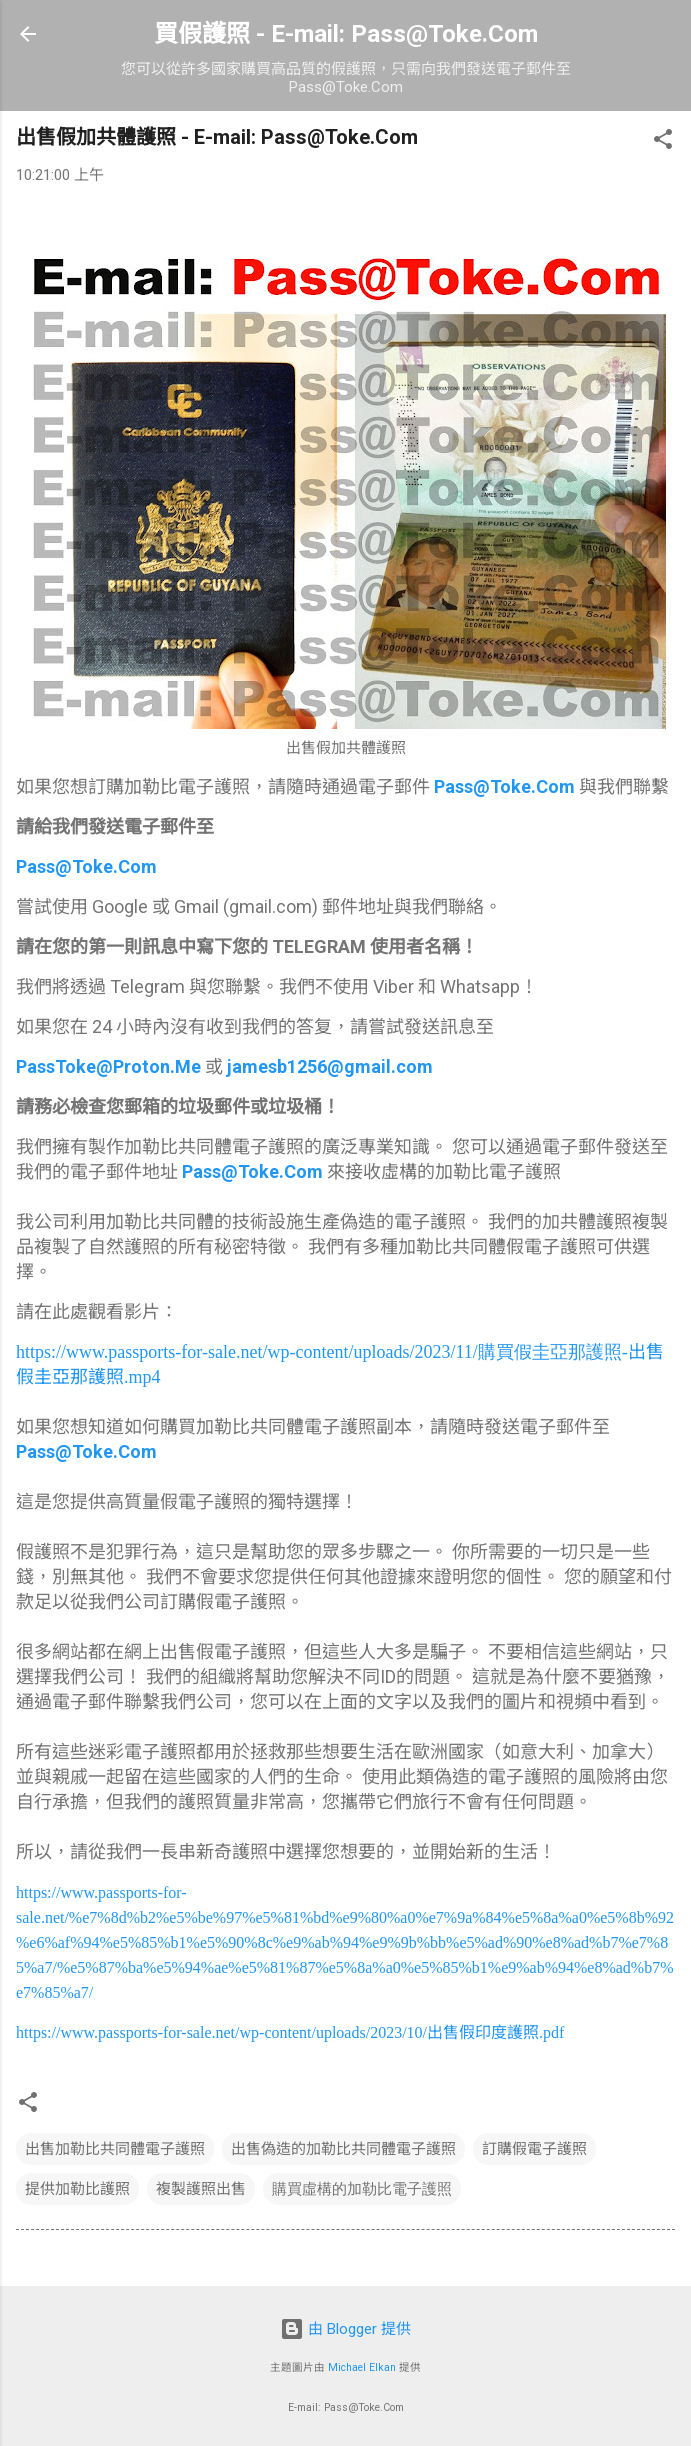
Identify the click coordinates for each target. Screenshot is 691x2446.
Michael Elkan (362, 2367)
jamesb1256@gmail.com (330, 1066)
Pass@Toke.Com (504, 786)
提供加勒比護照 (77, 2189)
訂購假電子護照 (534, 2149)
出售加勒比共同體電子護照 (115, 2149)
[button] (663, 142)
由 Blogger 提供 (345, 2329)
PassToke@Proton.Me (108, 1066)
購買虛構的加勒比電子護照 (362, 2189)
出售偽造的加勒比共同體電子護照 (343, 2149)
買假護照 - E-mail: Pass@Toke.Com (346, 34)
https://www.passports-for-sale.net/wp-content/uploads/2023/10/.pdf (290, 2032)
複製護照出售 (201, 2189)
